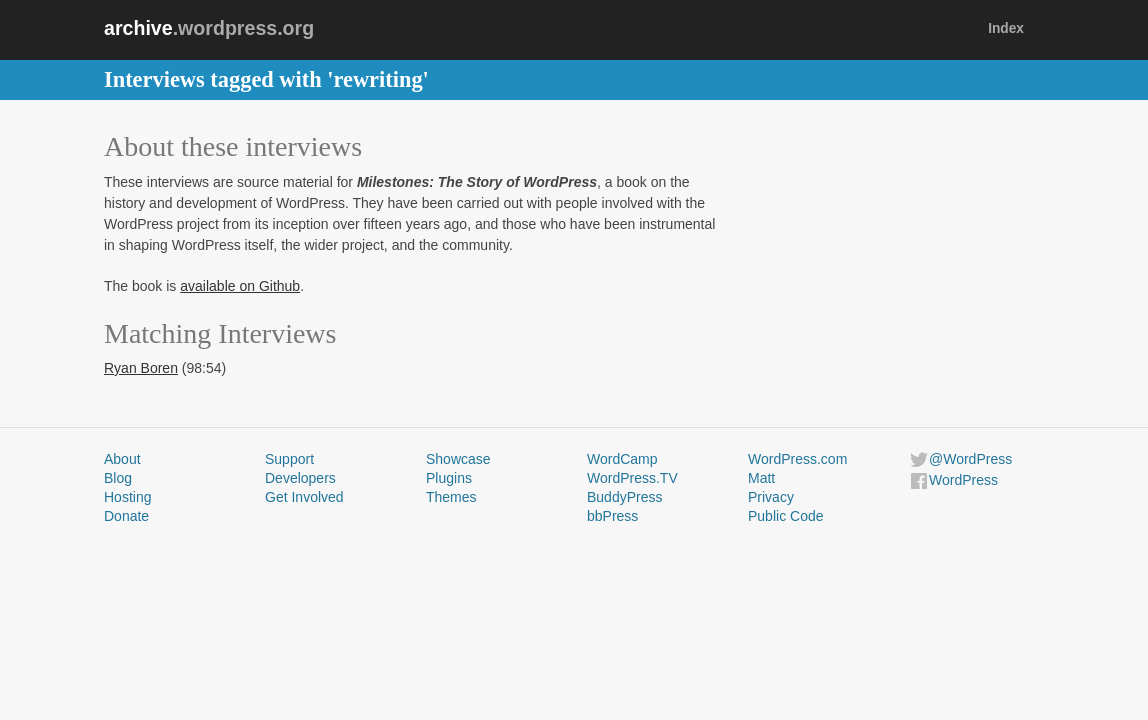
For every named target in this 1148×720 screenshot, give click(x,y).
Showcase (458, 459)
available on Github (240, 286)
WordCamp (622, 459)
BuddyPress (624, 497)
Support (289, 459)
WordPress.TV (632, 478)
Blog (118, 478)
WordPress (963, 480)
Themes (451, 497)
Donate (126, 516)
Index (1006, 28)
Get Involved (304, 497)
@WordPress (970, 459)
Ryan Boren (141, 368)
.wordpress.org (209, 28)
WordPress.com (797, 459)
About (122, 459)
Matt (761, 478)
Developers (300, 478)
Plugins (449, 478)
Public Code (786, 516)
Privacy (771, 497)
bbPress (612, 516)
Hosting (127, 497)
